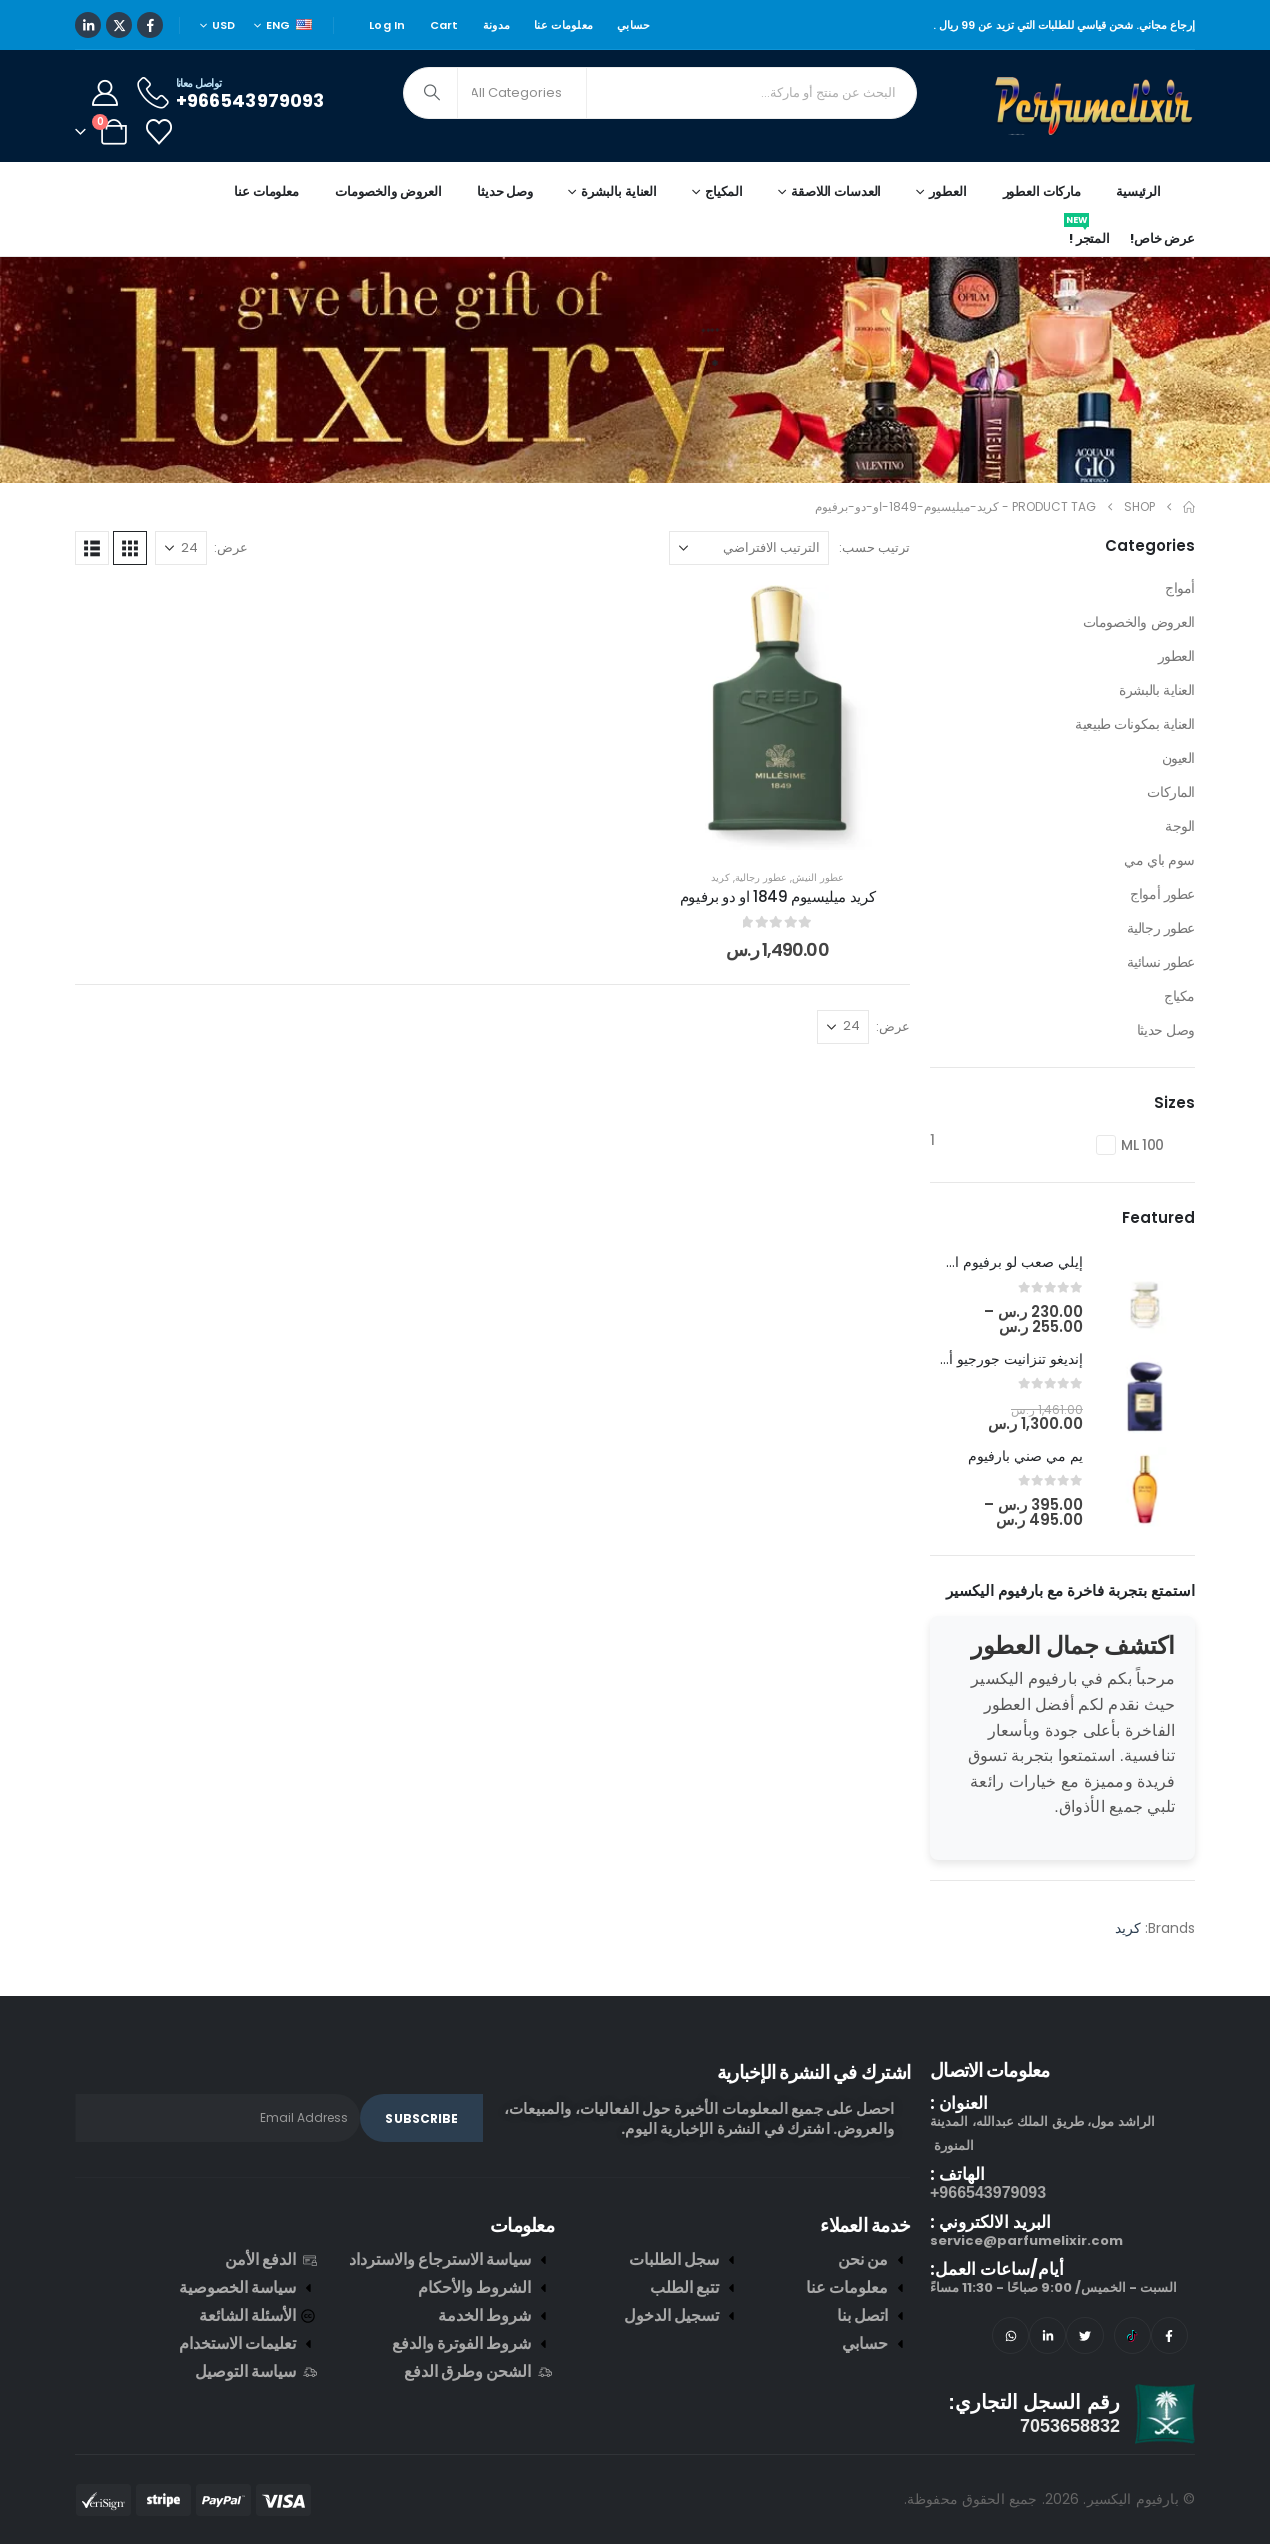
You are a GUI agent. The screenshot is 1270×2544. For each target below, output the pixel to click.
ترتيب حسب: (874, 547)
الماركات (1171, 792)
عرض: (231, 547)
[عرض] (181, 548)
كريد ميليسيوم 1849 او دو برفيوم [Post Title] (777, 896)
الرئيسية (1138, 191)
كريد (720, 877)
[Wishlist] (158, 132)
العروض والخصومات (388, 191)
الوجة (1180, 826)
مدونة (496, 25)
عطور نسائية (1161, 962)
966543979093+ (988, 2192)
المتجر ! (1087, 235)
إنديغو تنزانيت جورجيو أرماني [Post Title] (998, 1359)
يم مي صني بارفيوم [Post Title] (1025, 1456)
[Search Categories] (522, 93)
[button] (130, 548)
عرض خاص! (1162, 238)
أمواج (1180, 588)
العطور (1176, 656)
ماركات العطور (1042, 191)
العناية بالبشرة (1157, 690)
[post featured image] (1145, 1296)
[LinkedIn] (88, 25)
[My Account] (104, 93)
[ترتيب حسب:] (749, 548)
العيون (1178, 758)
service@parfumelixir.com (1026, 2240)
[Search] (432, 93)
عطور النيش (818, 877)
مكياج (1179, 996)
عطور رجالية (761, 877)
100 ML (1142, 1145)
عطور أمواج (1162, 894)
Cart (444, 25)
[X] (119, 25)
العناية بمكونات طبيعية (1135, 724)
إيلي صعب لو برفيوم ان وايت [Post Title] (997, 1262)
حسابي (633, 25)
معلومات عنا (563, 25)
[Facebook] (150, 25)
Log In (387, 25)
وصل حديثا (505, 191)
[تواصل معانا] (229, 92)
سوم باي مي (1159, 860)
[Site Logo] (1095, 106)
